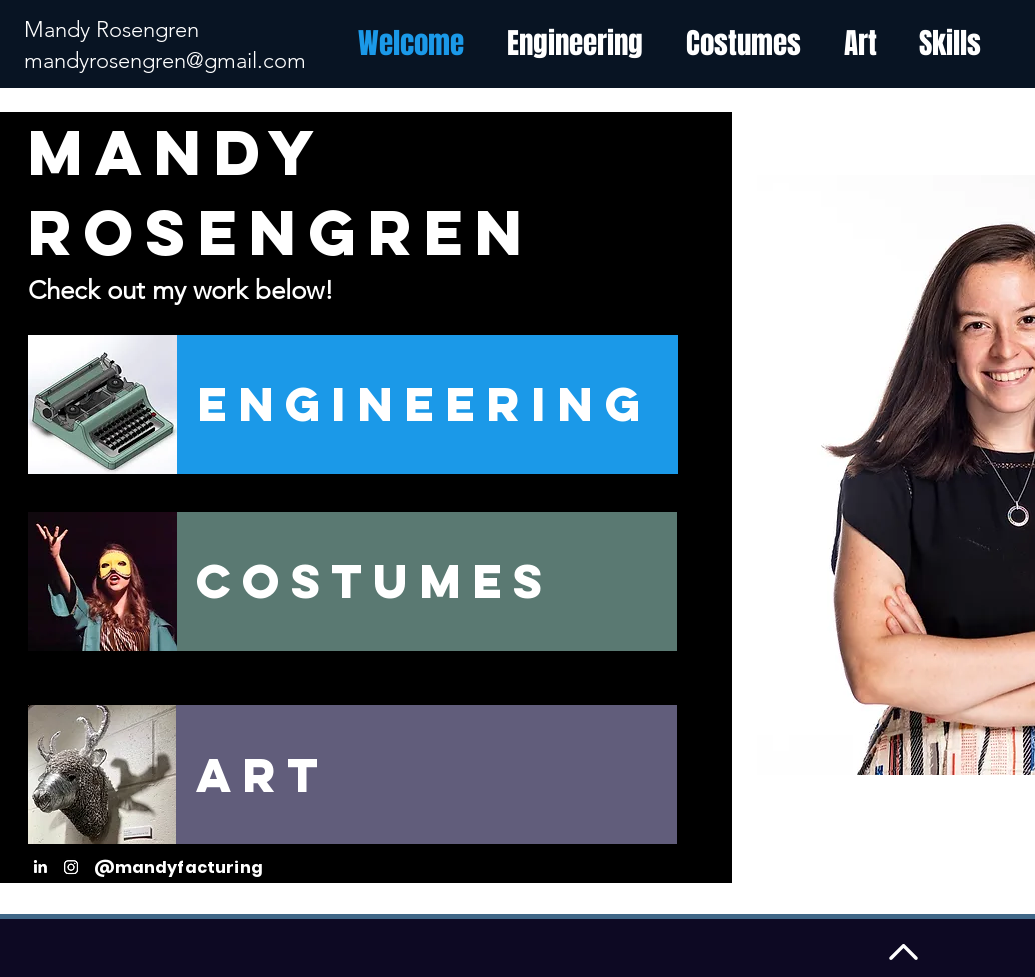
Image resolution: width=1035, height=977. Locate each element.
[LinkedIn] (40, 867)
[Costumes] (426, 581)
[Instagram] (71, 867)
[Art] (426, 774)
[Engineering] (427, 404)
